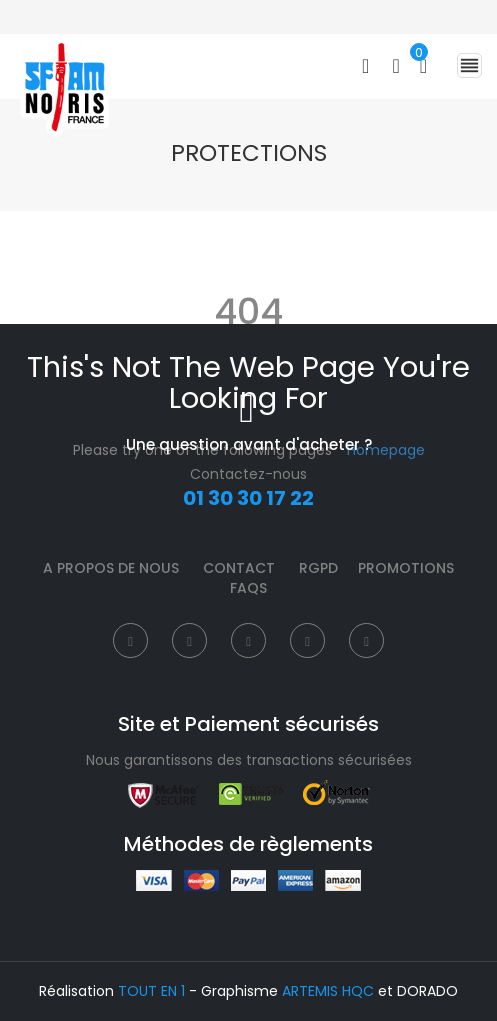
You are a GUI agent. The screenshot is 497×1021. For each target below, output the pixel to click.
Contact (239, 568)
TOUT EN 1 (151, 991)
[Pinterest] (307, 640)
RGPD (318, 568)
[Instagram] (248, 640)
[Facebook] (130, 640)
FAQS (248, 588)
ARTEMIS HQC (328, 991)
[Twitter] (189, 640)
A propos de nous (111, 568)
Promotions (406, 568)
